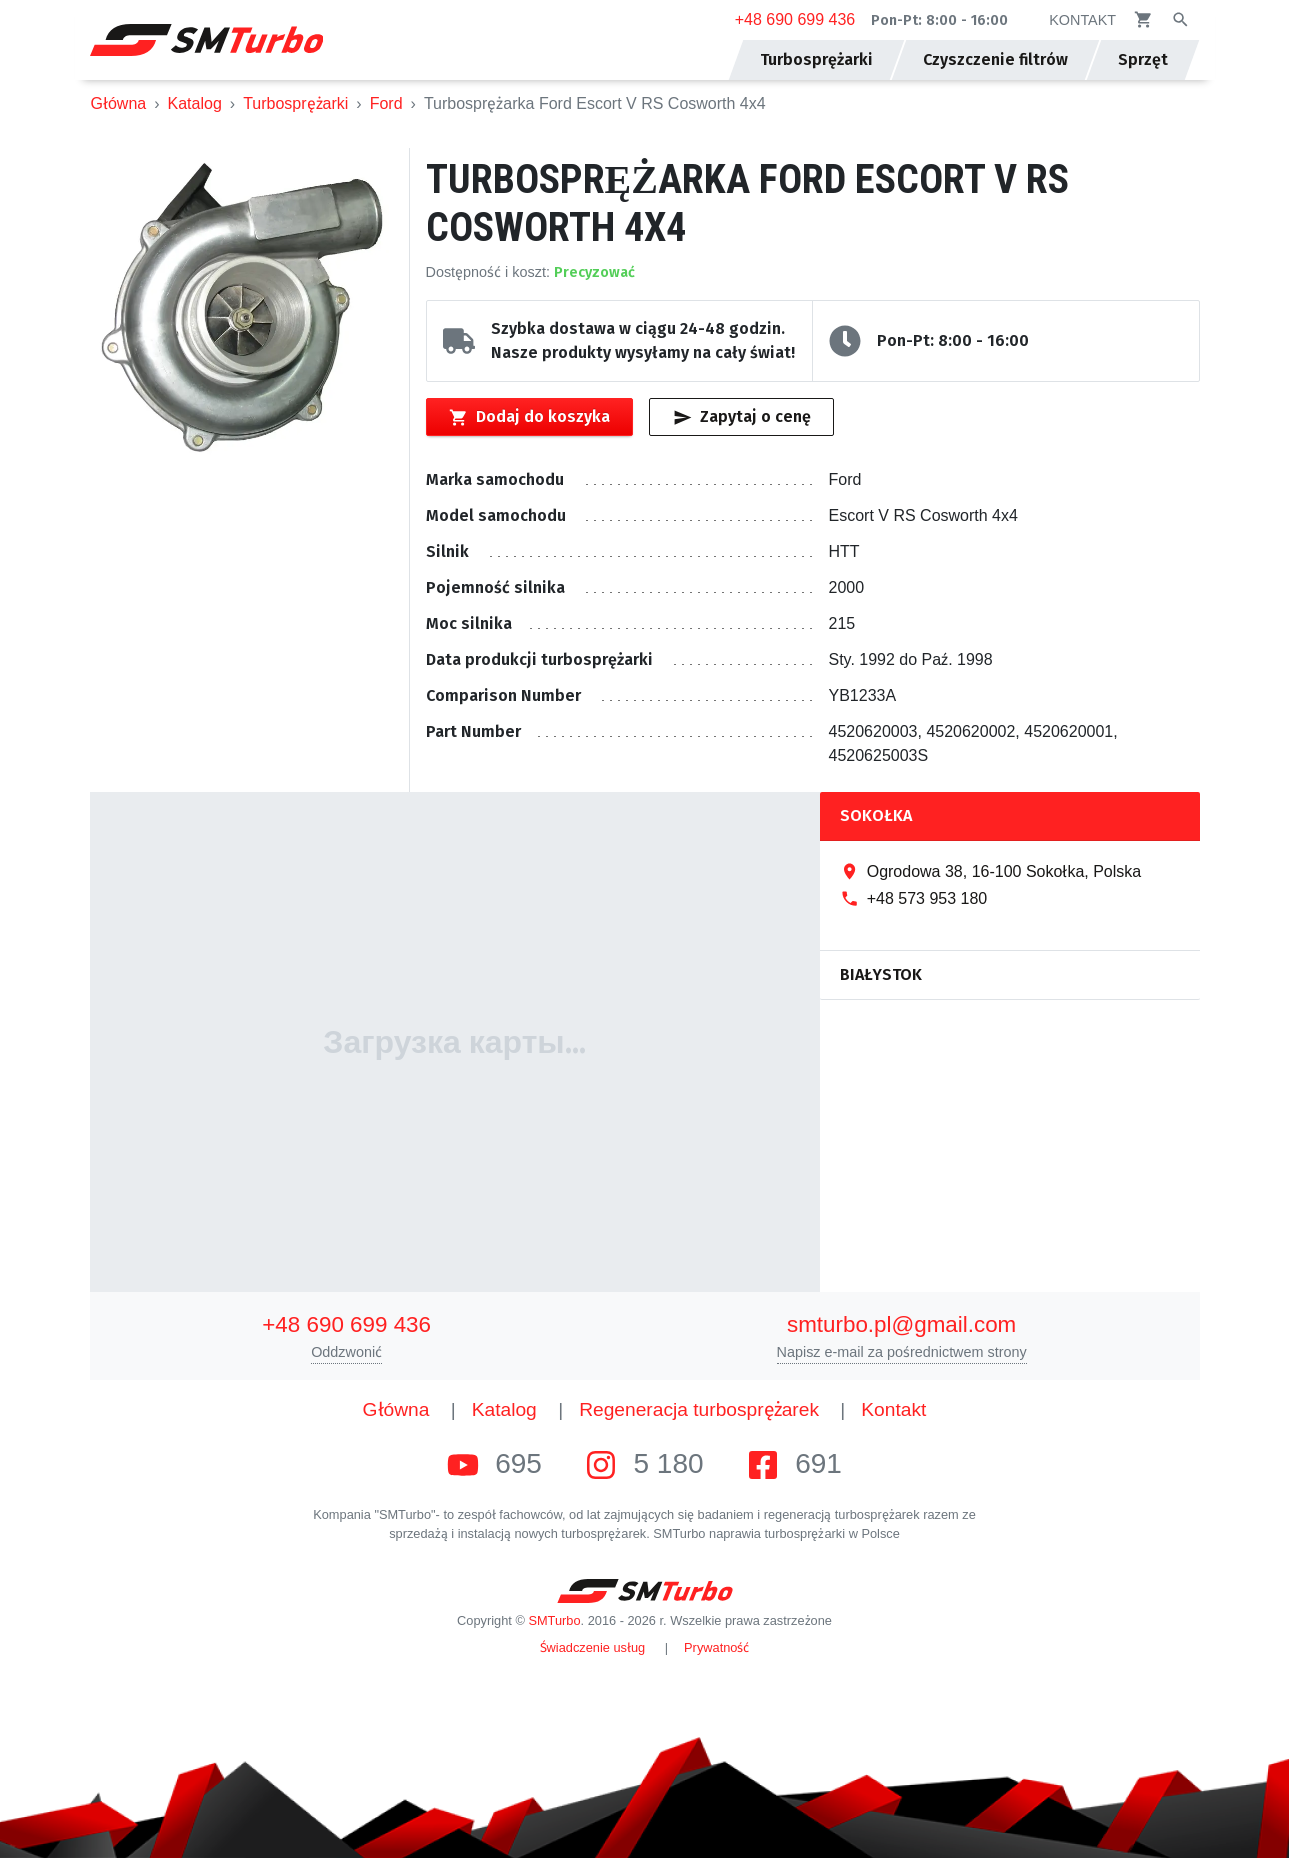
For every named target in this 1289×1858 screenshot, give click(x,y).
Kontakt (893, 1409)
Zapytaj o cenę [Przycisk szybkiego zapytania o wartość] (742, 417)
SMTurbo (554, 1620)
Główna (119, 103)
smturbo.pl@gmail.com (901, 1324)
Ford (386, 103)
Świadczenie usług (593, 1647)
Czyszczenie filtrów (995, 59)
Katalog (195, 103)
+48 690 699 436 (795, 19)
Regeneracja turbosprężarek (699, 1409)
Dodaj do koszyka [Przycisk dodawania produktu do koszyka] (529, 417)
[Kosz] (1143, 19)
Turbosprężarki (295, 103)
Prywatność (716, 1647)
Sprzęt (1143, 59)
